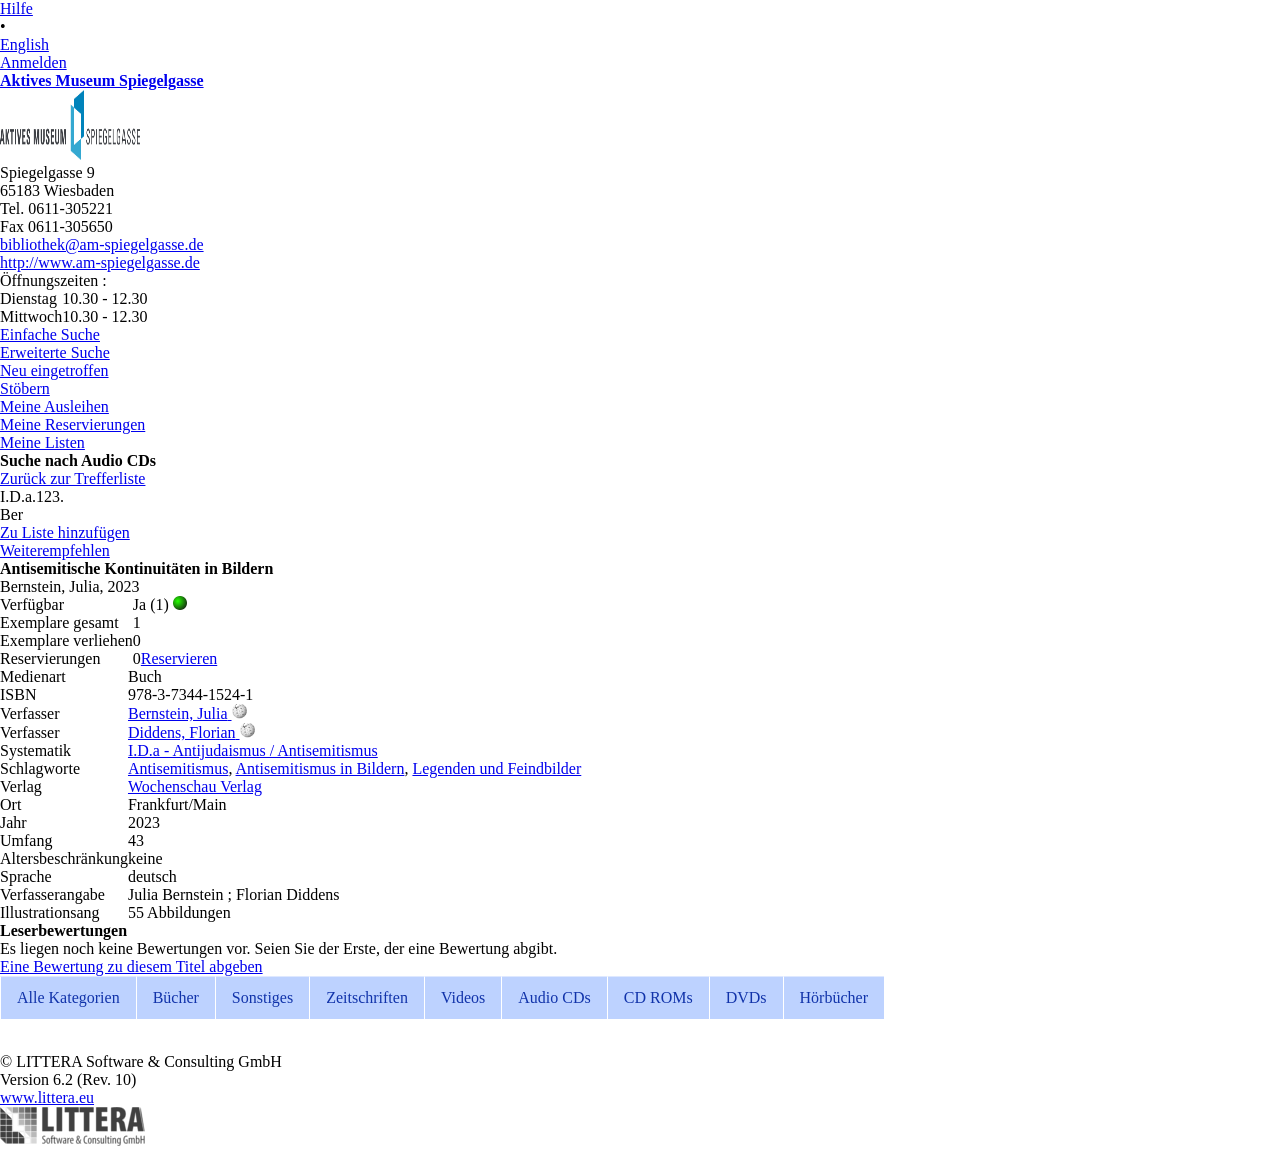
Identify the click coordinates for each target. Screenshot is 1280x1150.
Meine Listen (42, 442)
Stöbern (25, 388)
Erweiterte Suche (55, 352)
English (24, 44)
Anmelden (33, 62)
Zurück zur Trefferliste (72, 478)
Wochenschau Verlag (195, 786)
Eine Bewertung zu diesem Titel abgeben (131, 966)
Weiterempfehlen (55, 550)
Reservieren (179, 658)
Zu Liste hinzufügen (65, 532)
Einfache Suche (50, 334)
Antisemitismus (178, 768)
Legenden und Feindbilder (496, 768)
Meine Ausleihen (54, 406)
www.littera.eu (47, 1097)
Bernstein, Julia (178, 713)
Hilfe (16, 8)
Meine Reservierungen (72, 424)
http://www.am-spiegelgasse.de (100, 262)
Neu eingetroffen (54, 370)
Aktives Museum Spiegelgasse (102, 80)
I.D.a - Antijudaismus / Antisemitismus (253, 750)
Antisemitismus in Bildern (320, 768)
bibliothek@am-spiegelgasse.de (102, 244)
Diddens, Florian (182, 732)
